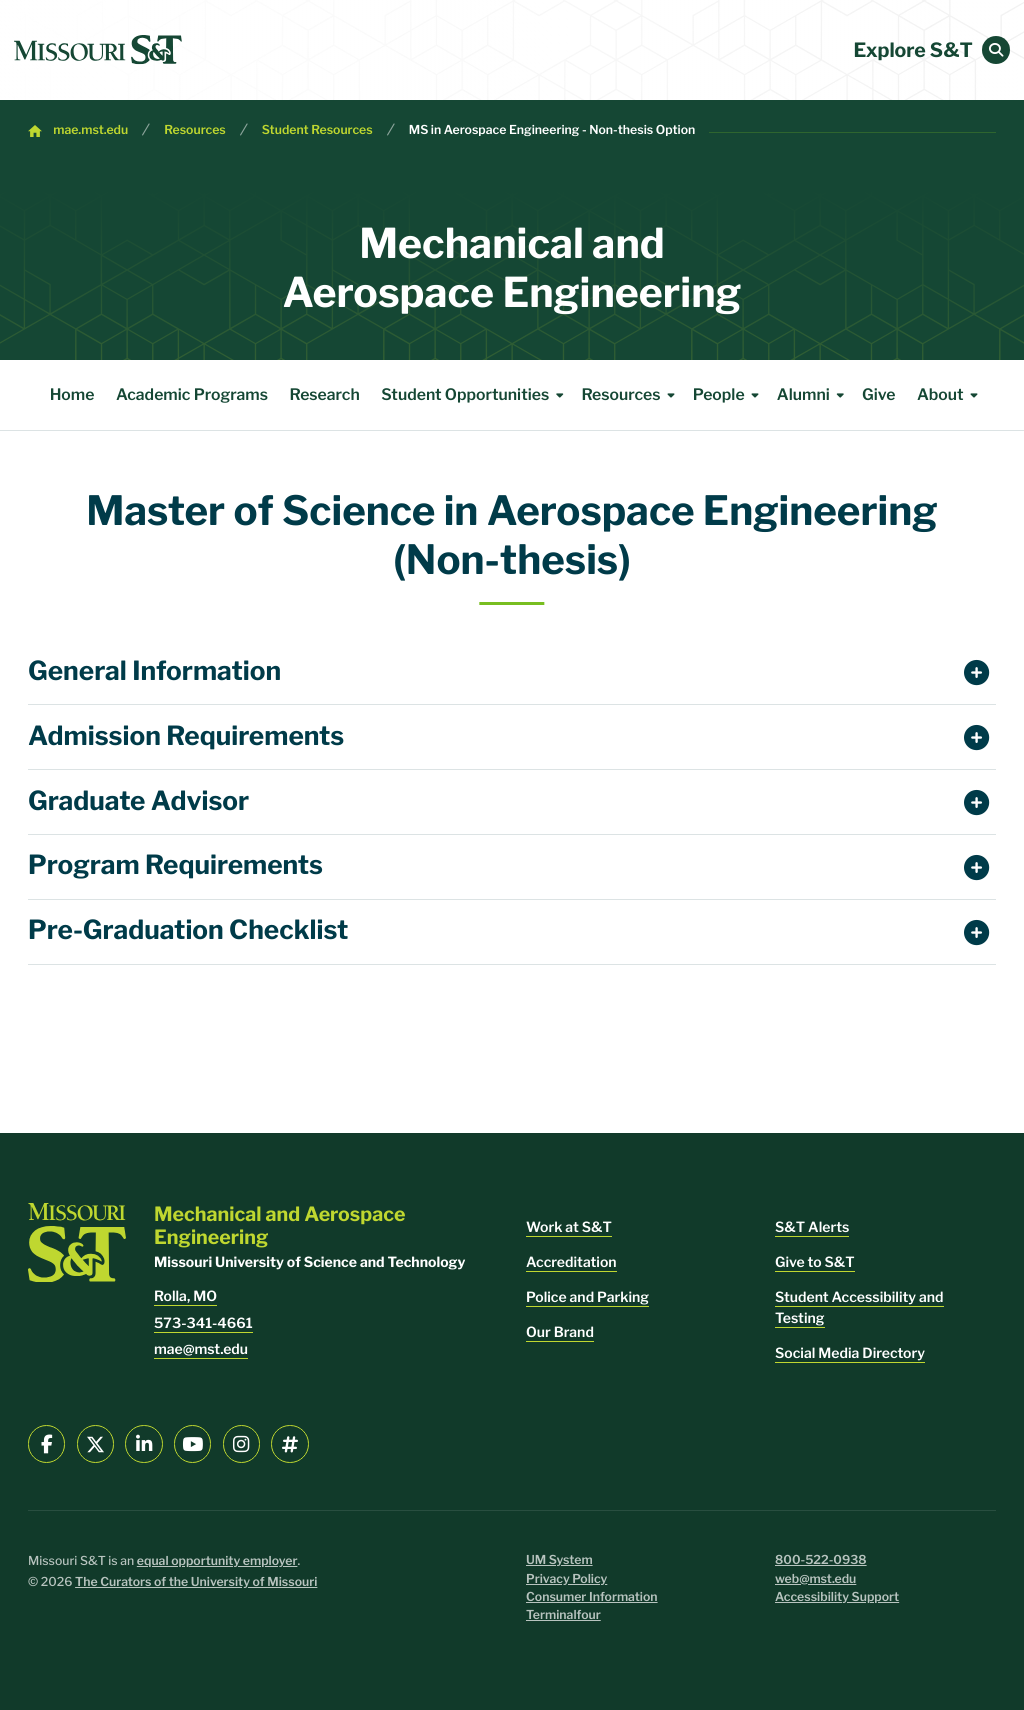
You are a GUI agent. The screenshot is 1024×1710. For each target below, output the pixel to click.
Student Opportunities (475, 395)
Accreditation (571, 1262)
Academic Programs (192, 394)
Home (72, 394)
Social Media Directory (850, 1353)
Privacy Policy (566, 1579)
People (729, 395)
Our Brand (560, 1332)
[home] (98, 50)
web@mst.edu (815, 1579)
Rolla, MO (185, 1296)
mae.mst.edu (90, 130)
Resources (195, 130)
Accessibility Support (837, 1597)
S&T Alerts (812, 1227)
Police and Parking (587, 1297)
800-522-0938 (821, 1560)
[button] (996, 50)
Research (324, 394)
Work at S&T (569, 1227)
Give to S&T (815, 1262)
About (951, 395)
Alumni (814, 395)
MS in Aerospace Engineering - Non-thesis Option (552, 130)
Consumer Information (592, 1597)
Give (878, 394)
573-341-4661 (203, 1323)
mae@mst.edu (201, 1349)
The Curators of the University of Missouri (196, 1582)
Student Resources (317, 130)
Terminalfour (563, 1615)
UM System (559, 1560)
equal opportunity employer (217, 1561)
